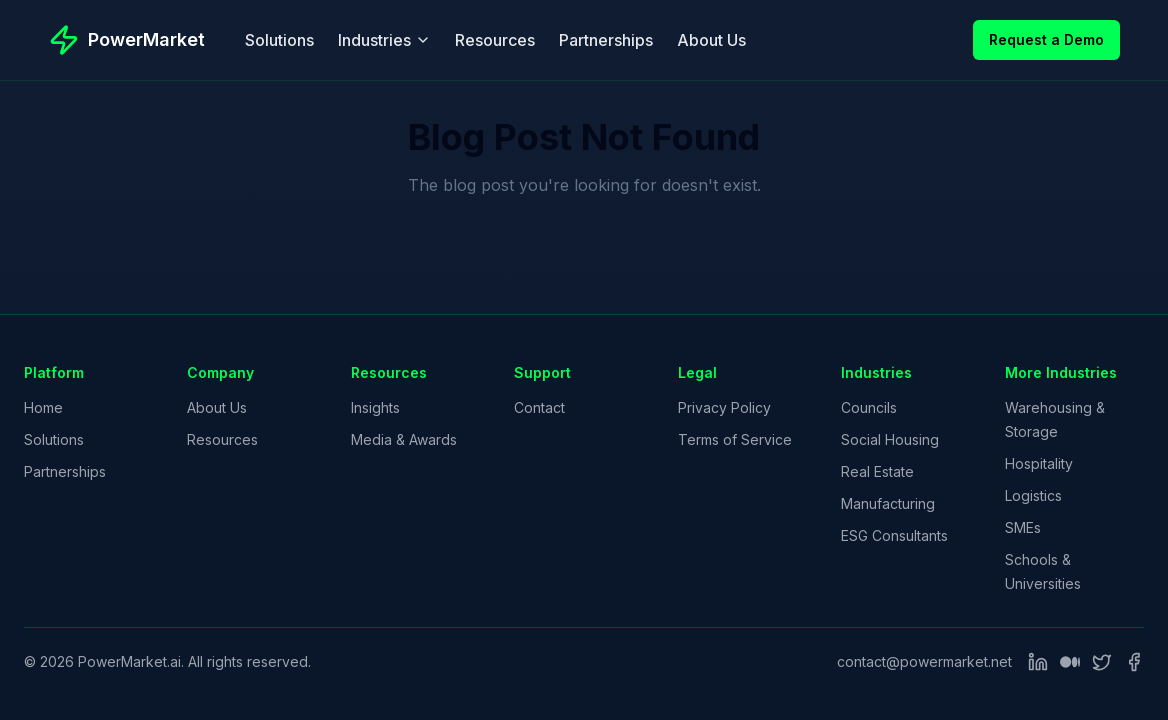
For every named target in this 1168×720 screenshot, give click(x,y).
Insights (375, 407)
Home (43, 407)
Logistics (1033, 495)
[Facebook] (1134, 662)
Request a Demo (1046, 39)
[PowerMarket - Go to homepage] (126, 40)
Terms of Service (735, 439)
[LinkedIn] (1038, 662)
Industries (384, 40)
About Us (711, 40)
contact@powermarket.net (924, 661)
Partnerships (606, 40)
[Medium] (1070, 662)
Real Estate (877, 471)
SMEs (1023, 527)
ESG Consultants (894, 535)
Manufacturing (888, 503)
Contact (539, 407)
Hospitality (1039, 463)
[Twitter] (1102, 662)
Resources (495, 40)
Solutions (279, 40)
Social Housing (890, 439)
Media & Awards (404, 439)
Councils (869, 407)
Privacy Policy (724, 407)
